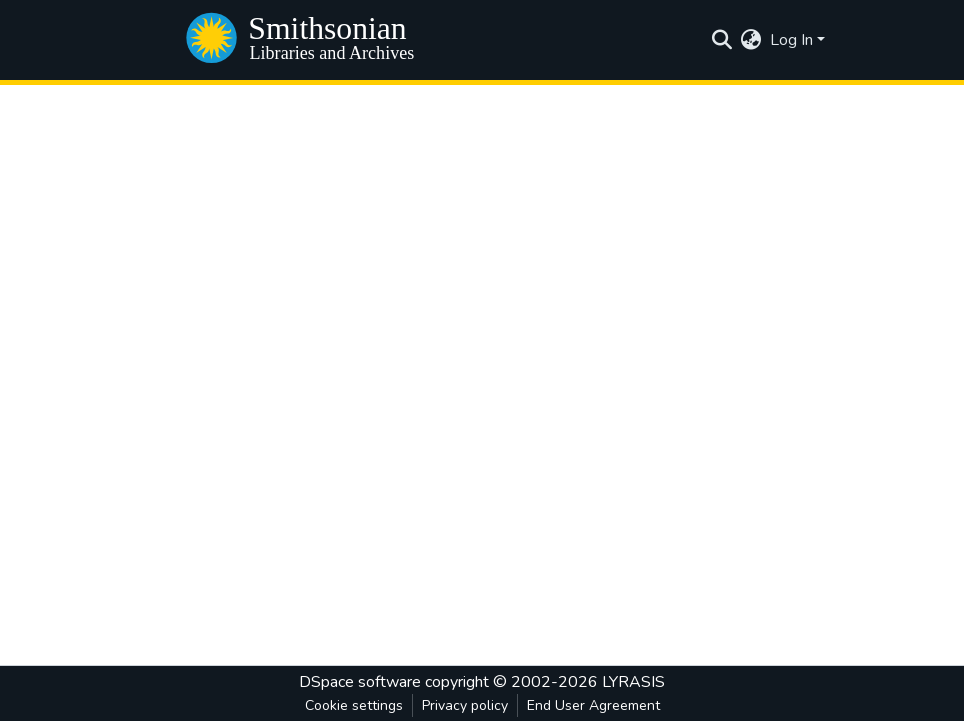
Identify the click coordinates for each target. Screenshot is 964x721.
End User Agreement (593, 705)
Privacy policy (465, 705)
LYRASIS (633, 682)
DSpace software (360, 682)
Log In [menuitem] (791, 40)
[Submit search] (722, 40)
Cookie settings (354, 705)
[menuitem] (751, 40)
